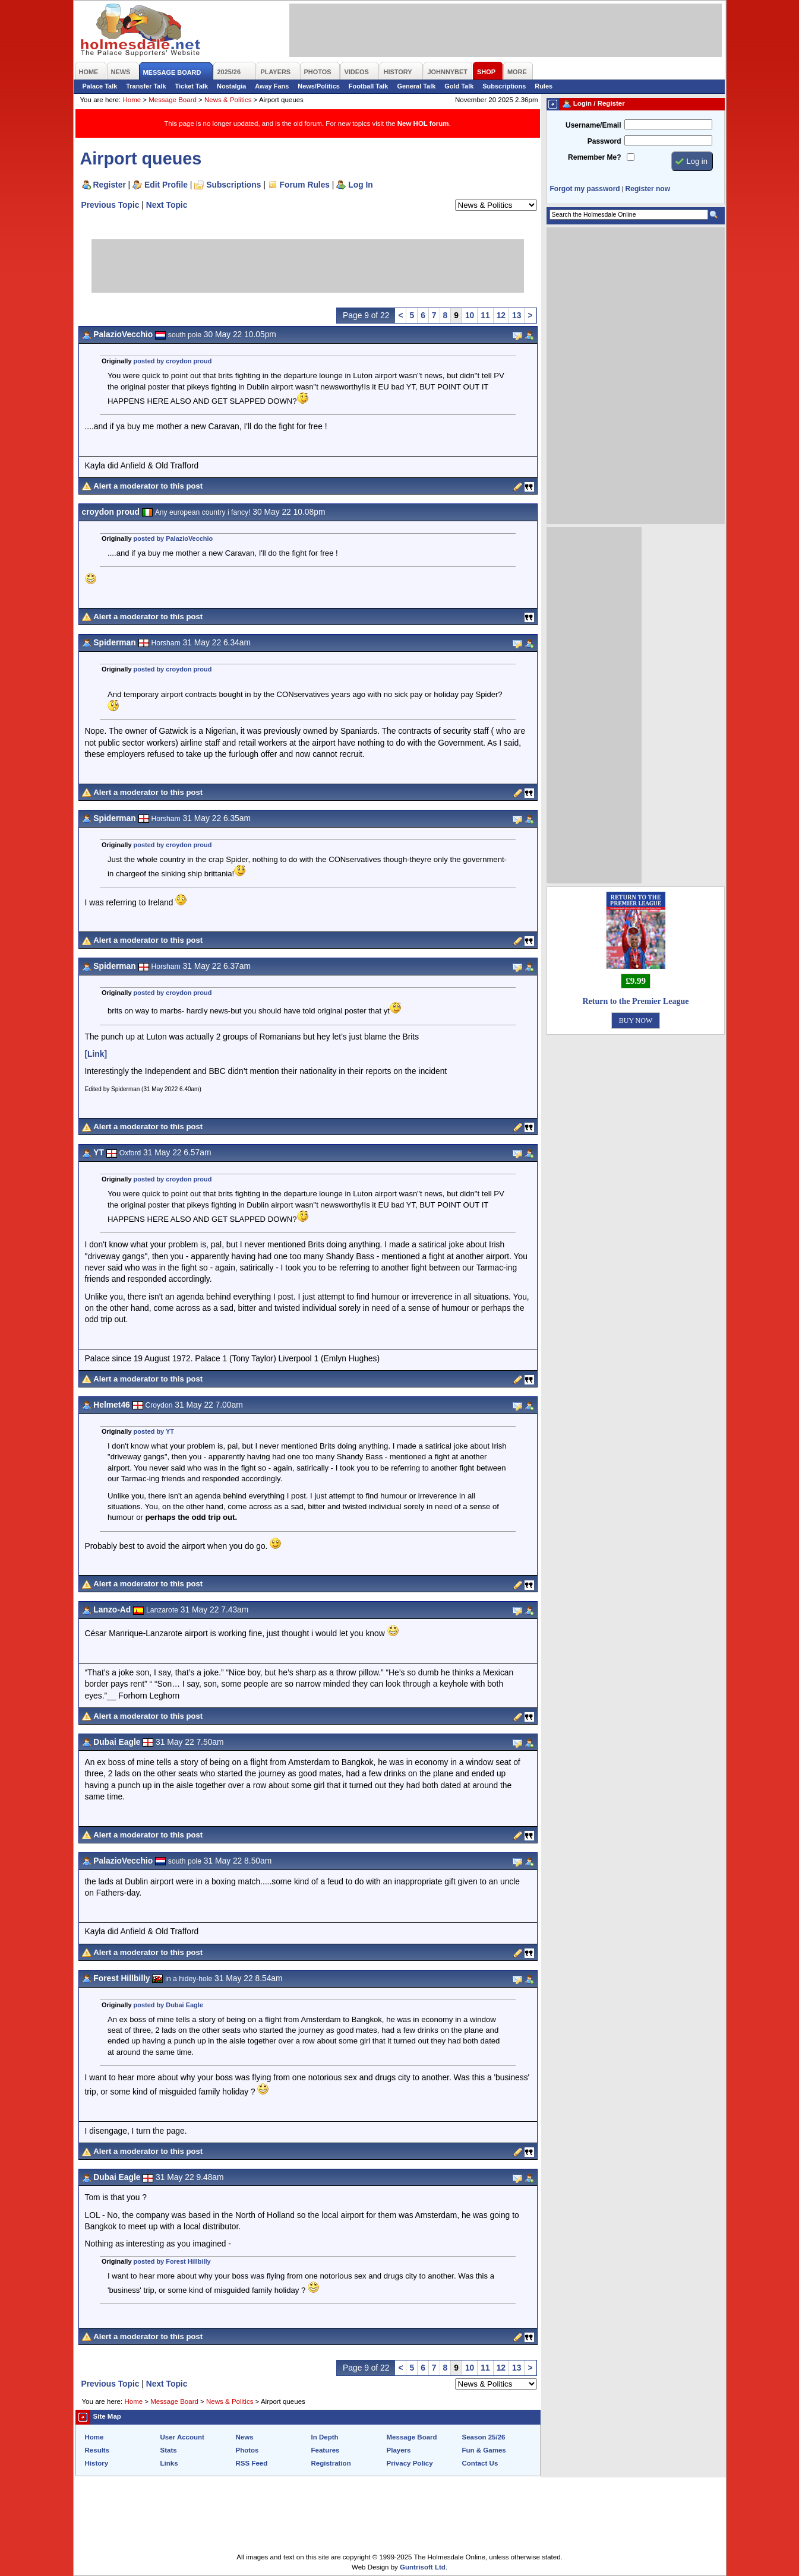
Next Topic (167, 205)
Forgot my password (585, 189)
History (97, 2463)
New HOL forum (423, 123)
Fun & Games (484, 2450)
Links (169, 2463)
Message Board (173, 99)
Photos (247, 2450)
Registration (331, 2463)
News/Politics (319, 86)
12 (501, 315)
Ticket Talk (192, 86)
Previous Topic (110, 205)
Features (325, 2450)
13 (516, 315)
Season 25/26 (484, 2437)
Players (399, 2450)
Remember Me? (594, 157)
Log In (360, 184)
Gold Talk (458, 86)
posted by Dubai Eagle (168, 2004)
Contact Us (480, 2463)
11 (485, 315)
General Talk (416, 86)
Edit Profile (166, 184)
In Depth (325, 2437)
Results (97, 2450)
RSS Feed (252, 2463)
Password (604, 141)
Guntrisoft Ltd (423, 2567)
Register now (648, 189)
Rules (543, 86)
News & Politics (227, 99)
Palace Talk (100, 86)
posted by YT (154, 1431)
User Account (182, 2437)
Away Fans (272, 86)
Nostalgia (231, 86)
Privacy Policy (410, 2463)
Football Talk (369, 86)
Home (131, 99)
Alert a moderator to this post (148, 485)
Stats (168, 2450)
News (245, 2437)
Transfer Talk (146, 86)
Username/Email (593, 125)
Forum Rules (305, 184)
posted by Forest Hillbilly (172, 2261)
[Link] (96, 1054)
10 (469, 315)
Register (109, 184)
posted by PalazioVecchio (173, 538)
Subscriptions (504, 86)
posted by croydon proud (173, 361)
